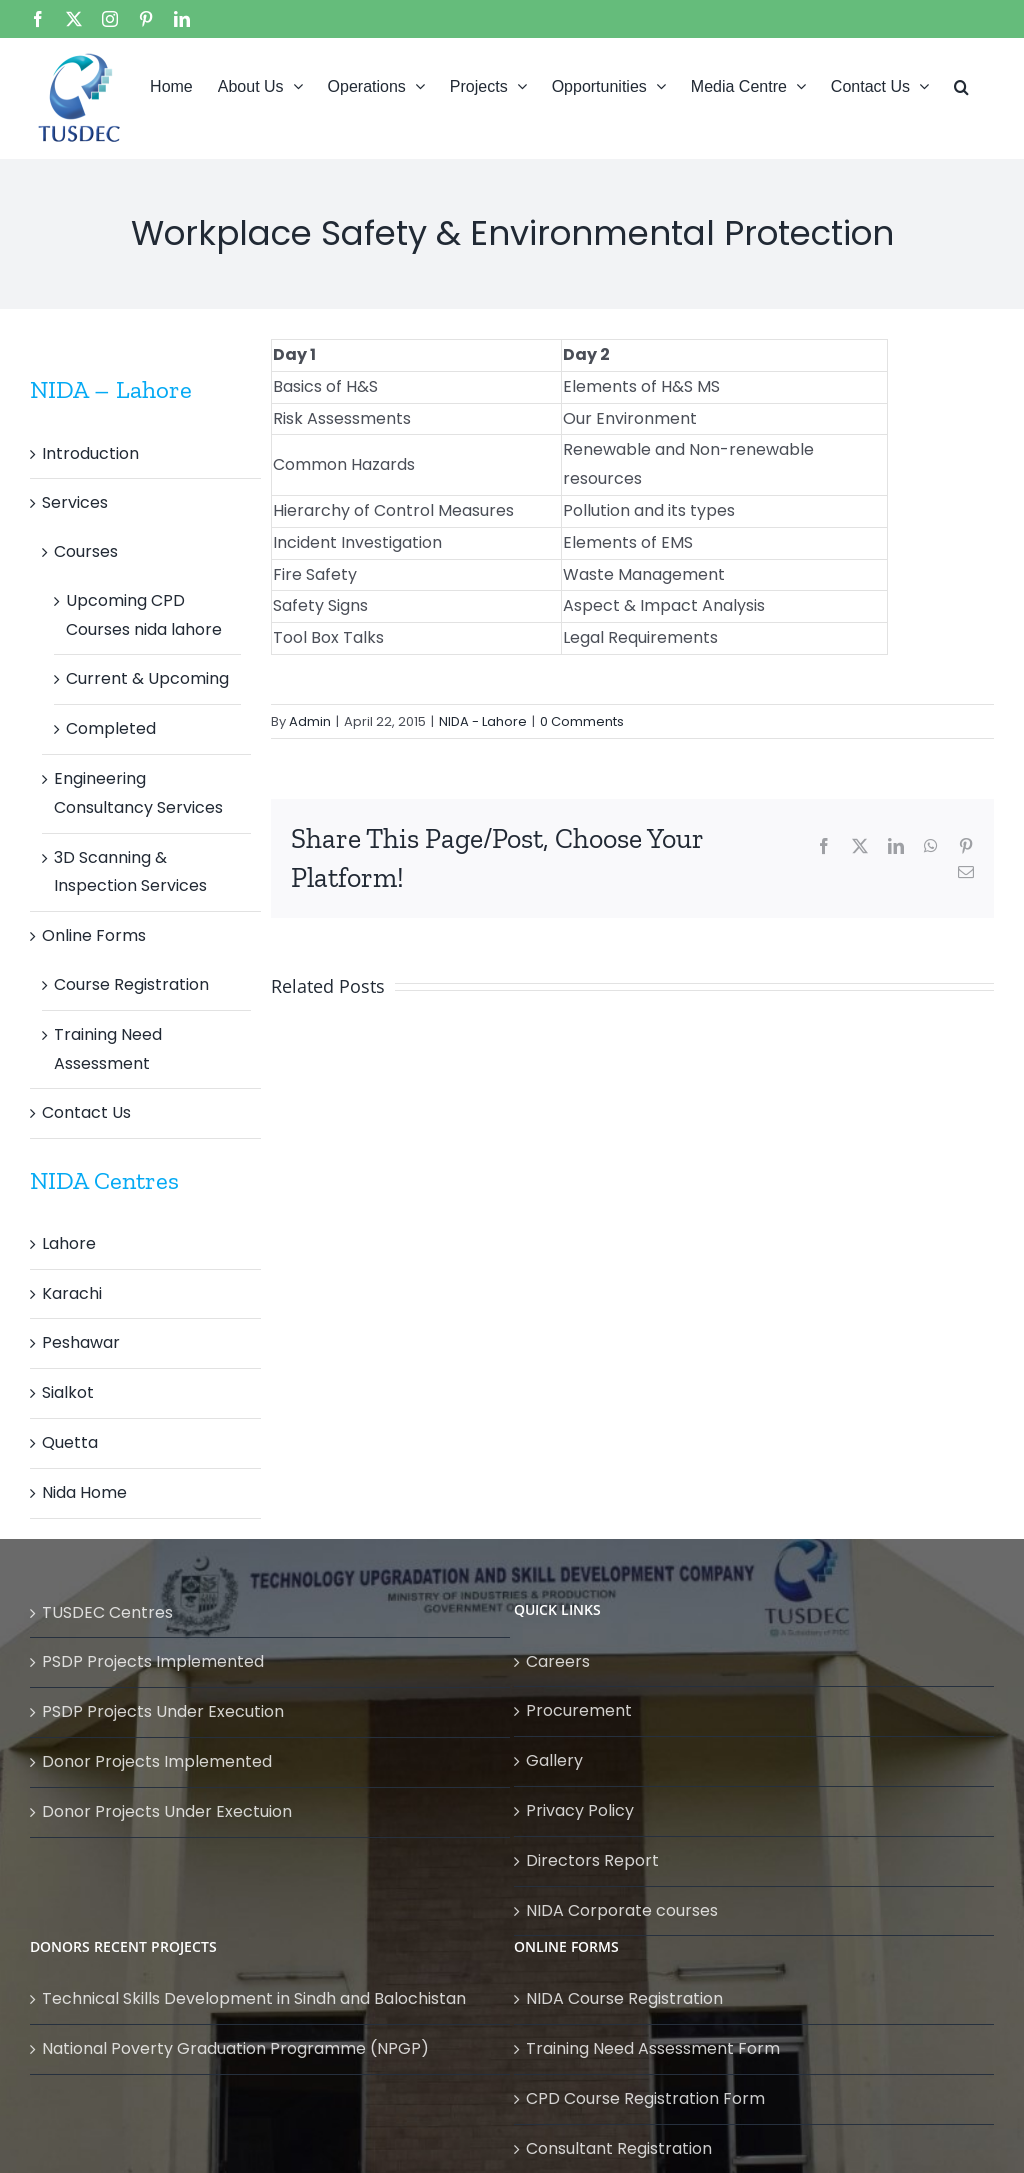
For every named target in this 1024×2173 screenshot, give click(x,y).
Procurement (579, 1710)
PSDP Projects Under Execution (163, 1711)
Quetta (70, 1442)
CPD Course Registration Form (645, 2098)
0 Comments (582, 721)
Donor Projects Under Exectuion (167, 1811)
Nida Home (84, 1492)
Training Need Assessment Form (653, 2048)
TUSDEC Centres (107, 1612)
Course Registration (131, 984)
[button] (961, 85)
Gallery (554, 1760)
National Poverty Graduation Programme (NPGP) (235, 2048)
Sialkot (68, 1392)
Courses (86, 551)
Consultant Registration (619, 2148)
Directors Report (592, 1860)
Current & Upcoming (147, 678)
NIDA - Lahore (483, 721)
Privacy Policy (580, 1810)
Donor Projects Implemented (157, 1761)
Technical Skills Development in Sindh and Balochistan (254, 1998)
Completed (111, 728)
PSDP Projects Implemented (153, 1661)
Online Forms (94, 935)
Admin (310, 721)
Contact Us (86, 1112)
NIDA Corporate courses (622, 1910)
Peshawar (81, 1342)
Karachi (72, 1293)
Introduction (90, 453)
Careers (558, 1661)
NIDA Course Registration (624, 1998)
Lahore (69, 1243)
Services (75, 502)
